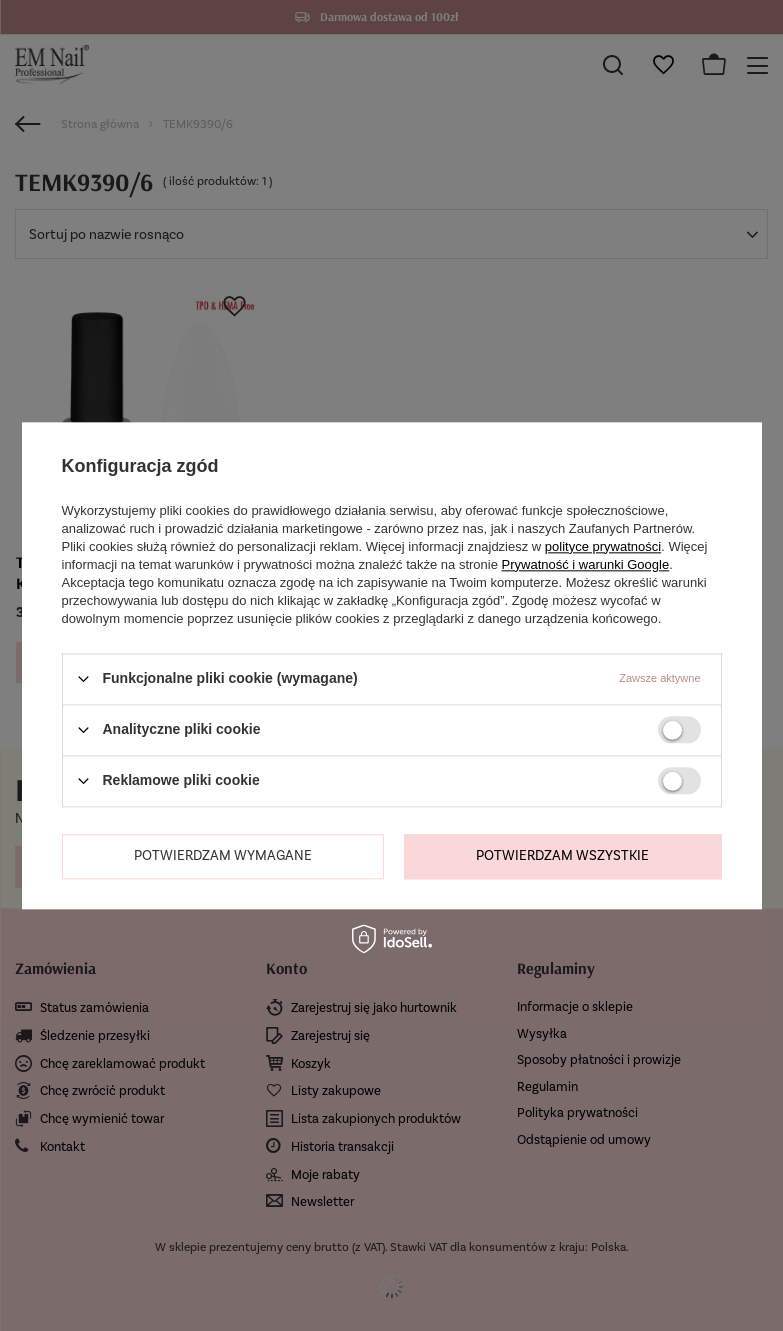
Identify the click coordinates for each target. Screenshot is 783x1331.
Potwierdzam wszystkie (562, 855)
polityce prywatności (603, 546)
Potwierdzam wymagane (223, 855)
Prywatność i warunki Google (586, 564)
